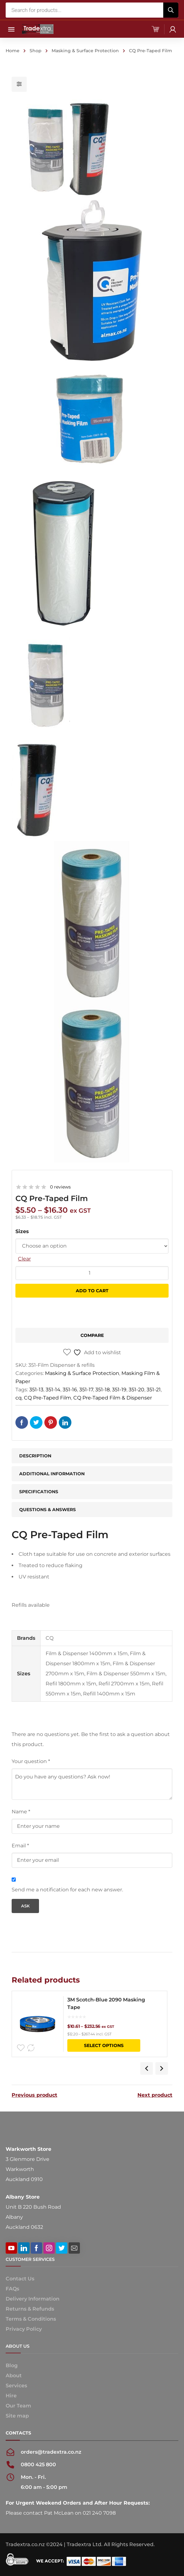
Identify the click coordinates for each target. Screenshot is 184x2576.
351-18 (102, 1390)
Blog (12, 2365)
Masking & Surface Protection (85, 50)
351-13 (36, 1390)
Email (20, 1846)
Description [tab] (35, 1456)
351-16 (70, 1390)
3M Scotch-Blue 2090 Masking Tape (106, 2003)
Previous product (34, 2095)
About (14, 2375)
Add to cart (92, 1291)
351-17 (86, 1390)
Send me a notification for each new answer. (67, 1890)
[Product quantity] (92, 1273)
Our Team (18, 2406)
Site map (17, 2416)
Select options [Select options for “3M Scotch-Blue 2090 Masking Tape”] (104, 2045)
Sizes (22, 1231)
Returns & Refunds (30, 2309)
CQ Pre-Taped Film (47, 1398)
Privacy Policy (24, 2329)
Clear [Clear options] (24, 1258)
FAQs (12, 2289)
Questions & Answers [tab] (47, 1509)
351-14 (53, 1390)
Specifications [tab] (38, 1491)
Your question (31, 1761)
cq (18, 1398)
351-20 (136, 1390)
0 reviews (60, 1187)
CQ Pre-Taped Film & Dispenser (112, 1398)
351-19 (119, 1390)
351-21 (154, 1390)
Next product (154, 2095)
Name (21, 1812)
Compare (92, 1335)
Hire (11, 2396)
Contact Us (20, 2279)
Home (13, 50)
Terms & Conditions (31, 2319)
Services (16, 2386)
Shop (36, 50)
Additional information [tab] (52, 1474)
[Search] (170, 10)
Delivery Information (32, 2299)
